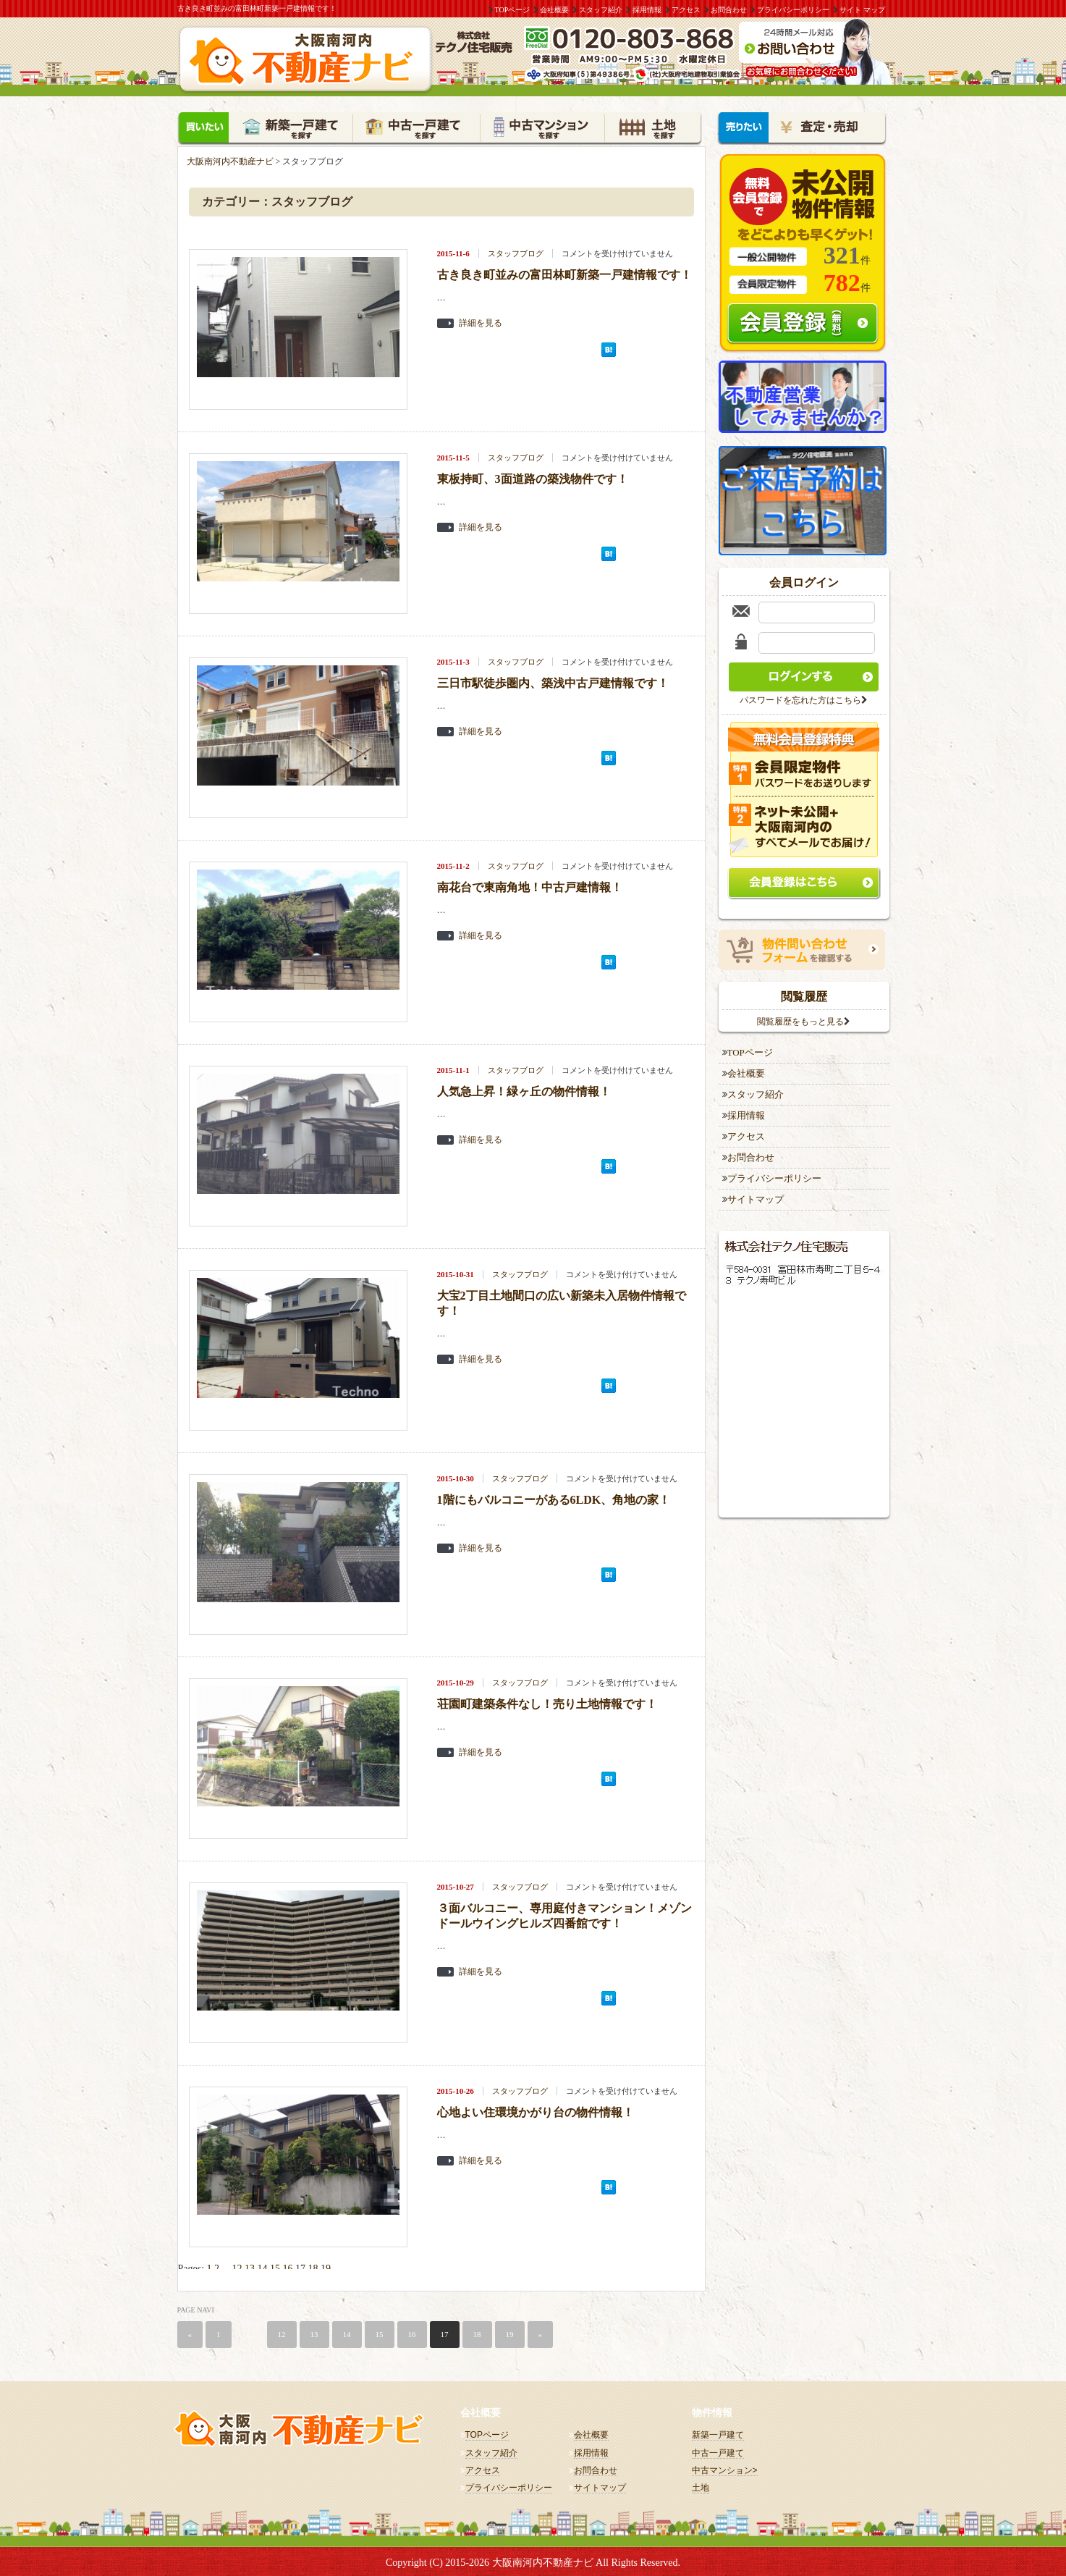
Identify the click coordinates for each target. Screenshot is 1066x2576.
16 (288, 2266)
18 (313, 2266)
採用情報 (647, 10)
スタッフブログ (515, 251)
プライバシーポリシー (793, 10)
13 (250, 2266)
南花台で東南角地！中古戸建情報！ (529, 885)
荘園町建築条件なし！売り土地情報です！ (547, 1702)
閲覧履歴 (804, 994)
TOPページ (512, 10)
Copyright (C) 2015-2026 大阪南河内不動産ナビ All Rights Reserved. (533, 2560)
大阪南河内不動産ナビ (230, 159)
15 (275, 2266)
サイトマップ (755, 1197)
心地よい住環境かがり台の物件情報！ (535, 2110)
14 (263, 2266)
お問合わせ (729, 10)
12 (237, 2266)
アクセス (686, 10)
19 (326, 2266)
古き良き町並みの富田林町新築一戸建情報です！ (564, 272)
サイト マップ (862, 10)
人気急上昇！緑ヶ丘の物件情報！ (524, 1089)
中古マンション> (725, 2468)
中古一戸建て (718, 2450)
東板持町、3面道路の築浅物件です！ (532, 477)
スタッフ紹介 (600, 10)
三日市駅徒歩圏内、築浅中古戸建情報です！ (553, 681)
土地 (700, 2485)
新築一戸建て (718, 2433)
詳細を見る (480, 320)
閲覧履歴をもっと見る (800, 1019)
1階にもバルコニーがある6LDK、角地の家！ (554, 1497)
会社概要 (554, 10)
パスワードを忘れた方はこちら (800, 698)
